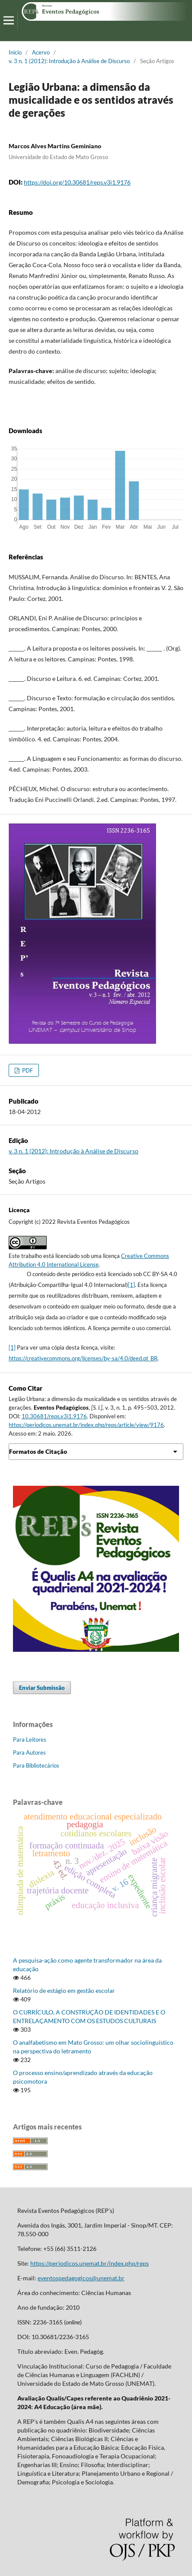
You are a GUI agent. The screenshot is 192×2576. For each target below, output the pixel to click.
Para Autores (29, 1752)
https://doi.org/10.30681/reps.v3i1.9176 (77, 182)
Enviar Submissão (42, 1687)
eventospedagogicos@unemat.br (81, 2278)
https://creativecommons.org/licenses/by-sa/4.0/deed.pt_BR (83, 1358)
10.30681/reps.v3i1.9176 (54, 1416)
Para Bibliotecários (36, 1765)
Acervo (41, 52)
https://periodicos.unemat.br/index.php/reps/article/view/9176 (86, 1424)
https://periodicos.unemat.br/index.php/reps (89, 2263)
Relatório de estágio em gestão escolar (64, 1990)
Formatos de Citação (38, 1451)
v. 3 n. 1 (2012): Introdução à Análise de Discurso (69, 60)
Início (15, 52)
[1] (131, 1284)
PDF (27, 1070)
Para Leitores (29, 1739)
